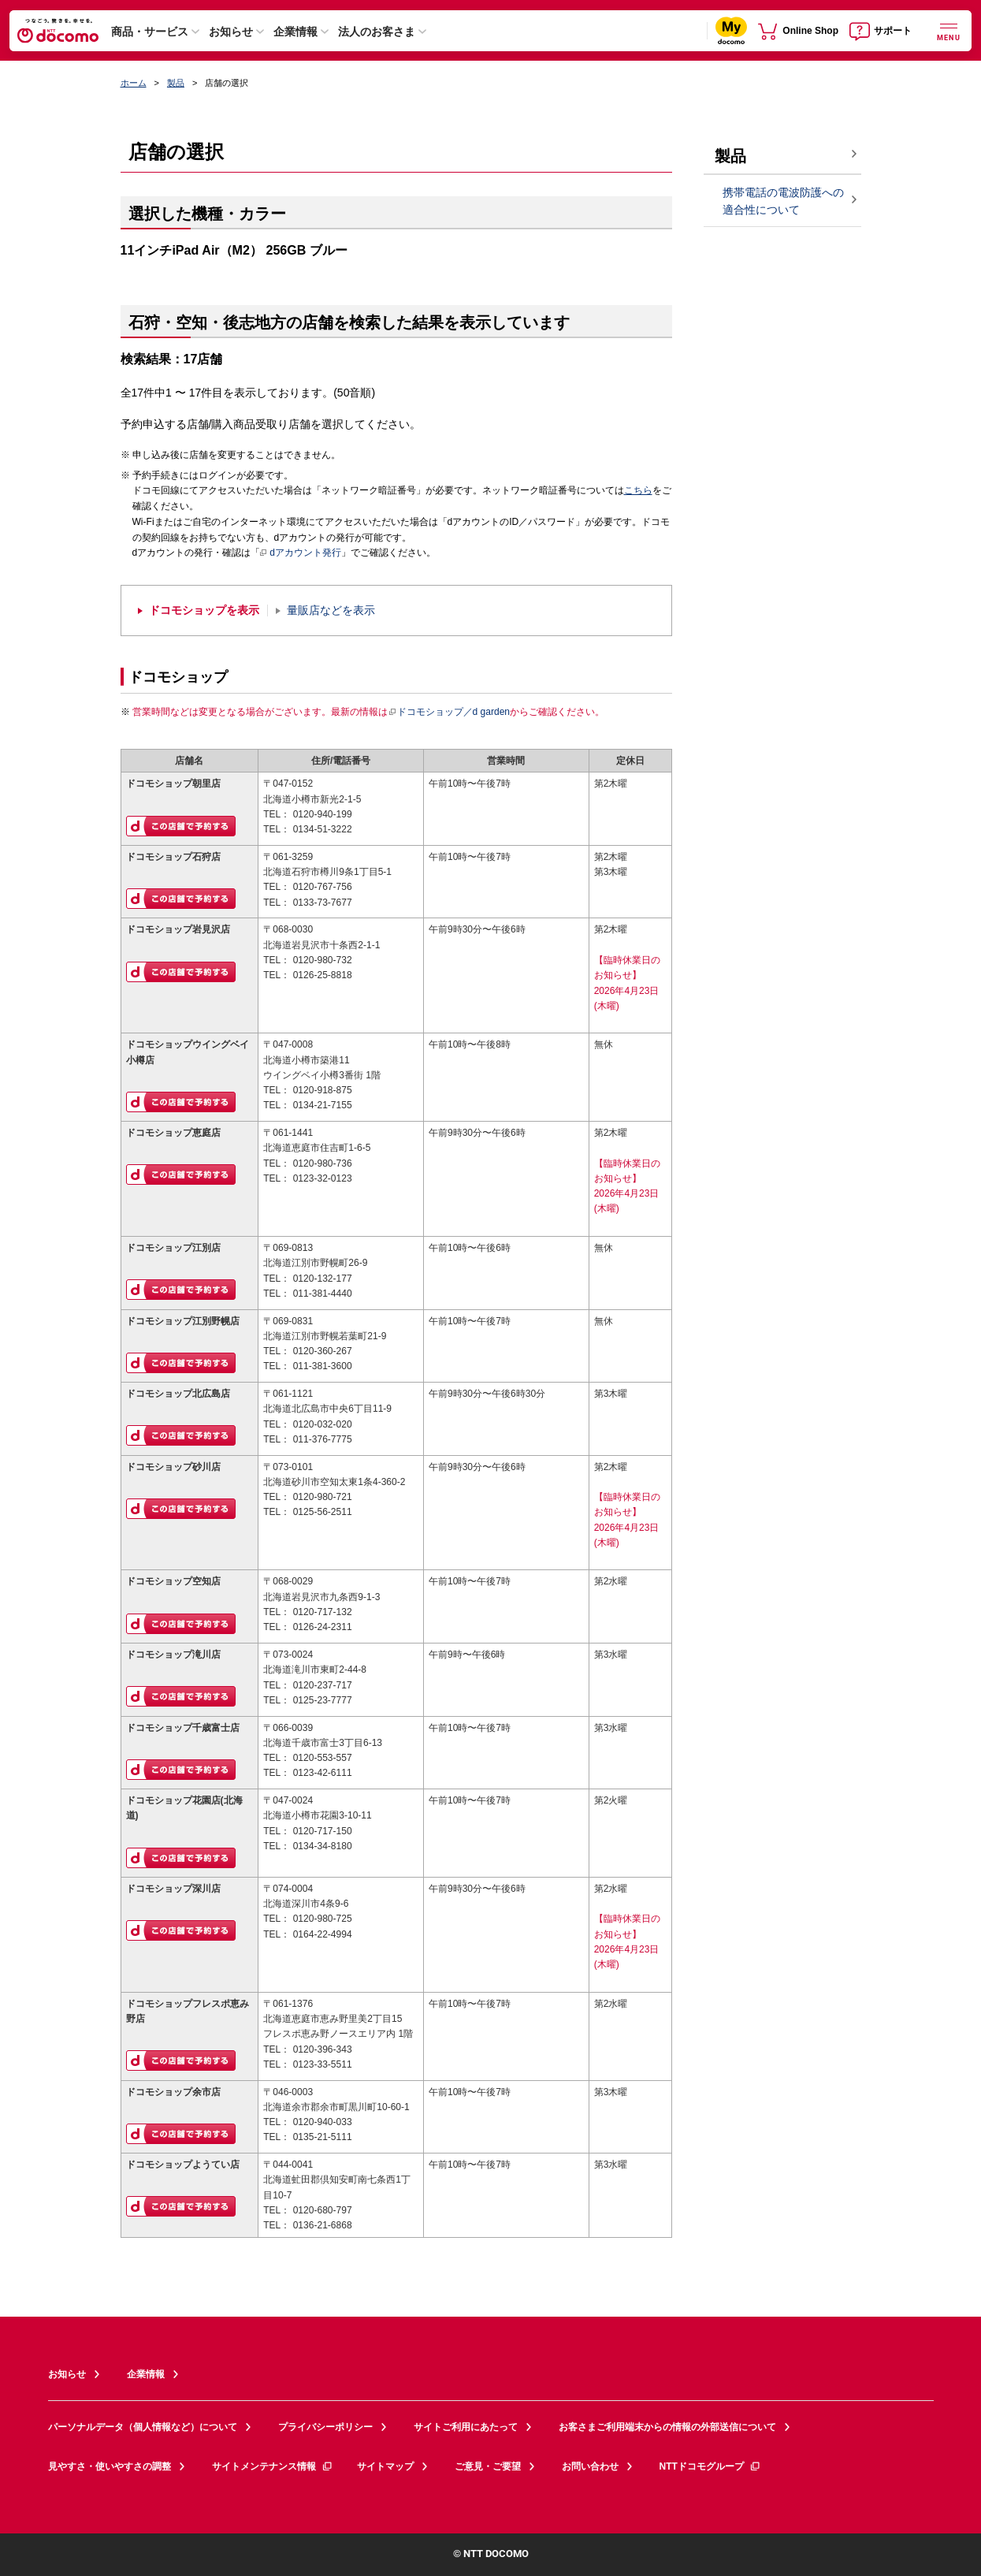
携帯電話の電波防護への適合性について (783, 201)
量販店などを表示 (331, 610)
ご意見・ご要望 (488, 2466)
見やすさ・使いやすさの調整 (109, 2466)
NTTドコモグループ (710, 2466)
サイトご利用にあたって (466, 2427)
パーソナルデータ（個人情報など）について (142, 2427)
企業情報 (295, 31)
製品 (175, 82)
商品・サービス (149, 31)
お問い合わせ (590, 2466)
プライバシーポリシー (325, 2427)
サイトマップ (385, 2466)
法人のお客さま (376, 31)
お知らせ (231, 31)
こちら (638, 490)
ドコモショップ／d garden (449, 711)
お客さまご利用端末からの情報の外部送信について (667, 2427)
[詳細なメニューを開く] (948, 30)
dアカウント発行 (300, 553)
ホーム (134, 82)
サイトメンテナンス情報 (272, 2466)
